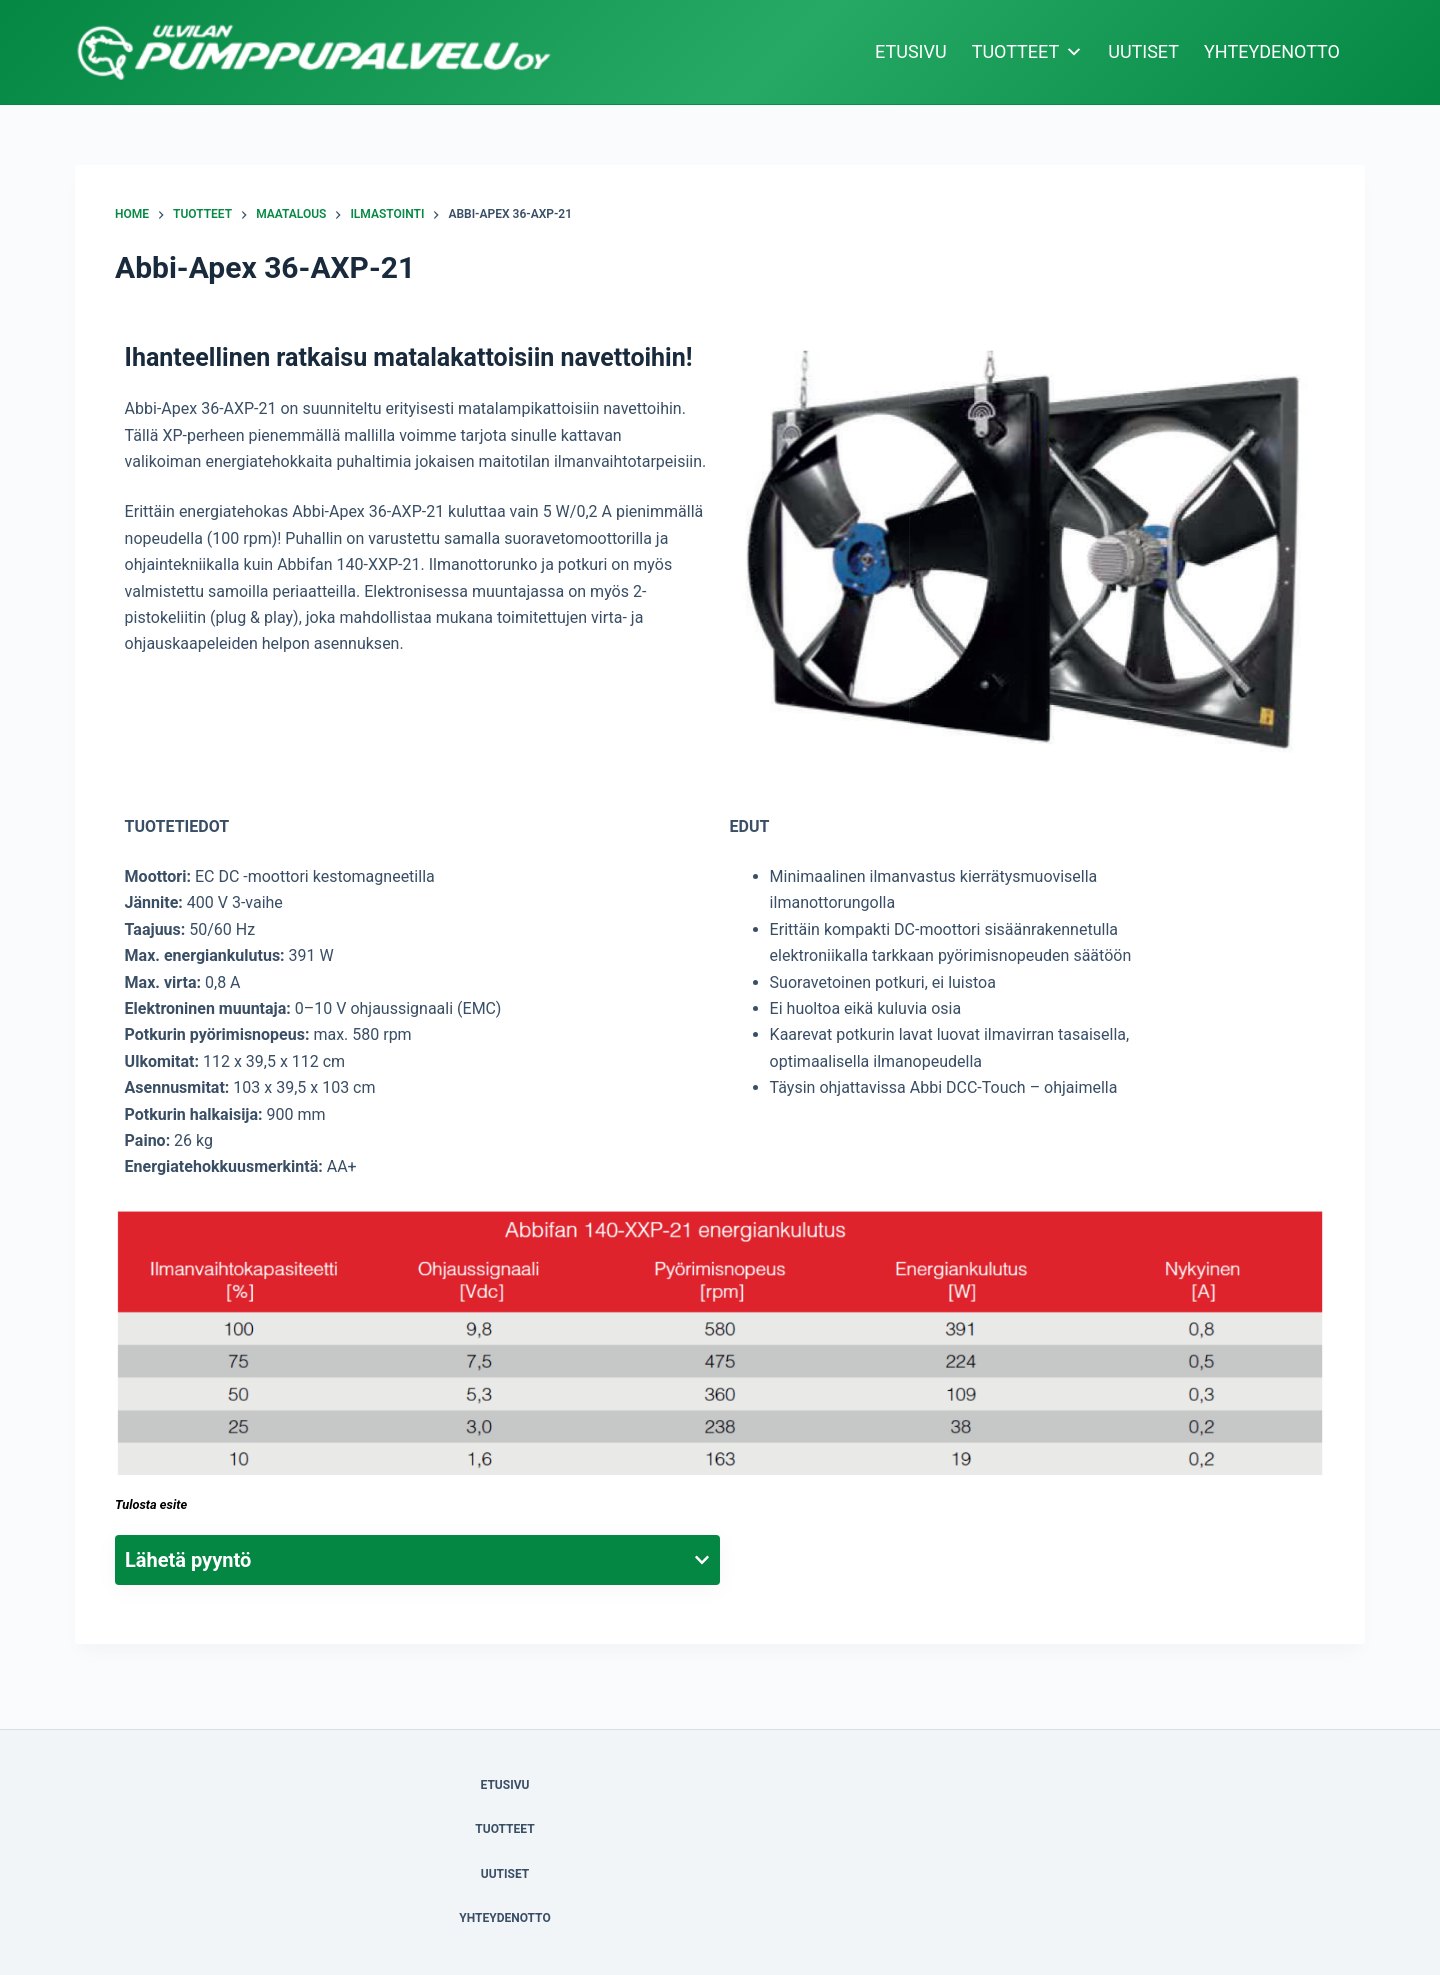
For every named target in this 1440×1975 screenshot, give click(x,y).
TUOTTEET (1028, 52)
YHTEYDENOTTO (1272, 51)
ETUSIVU (911, 51)
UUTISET (1143, 51)
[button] (1022, 558)
